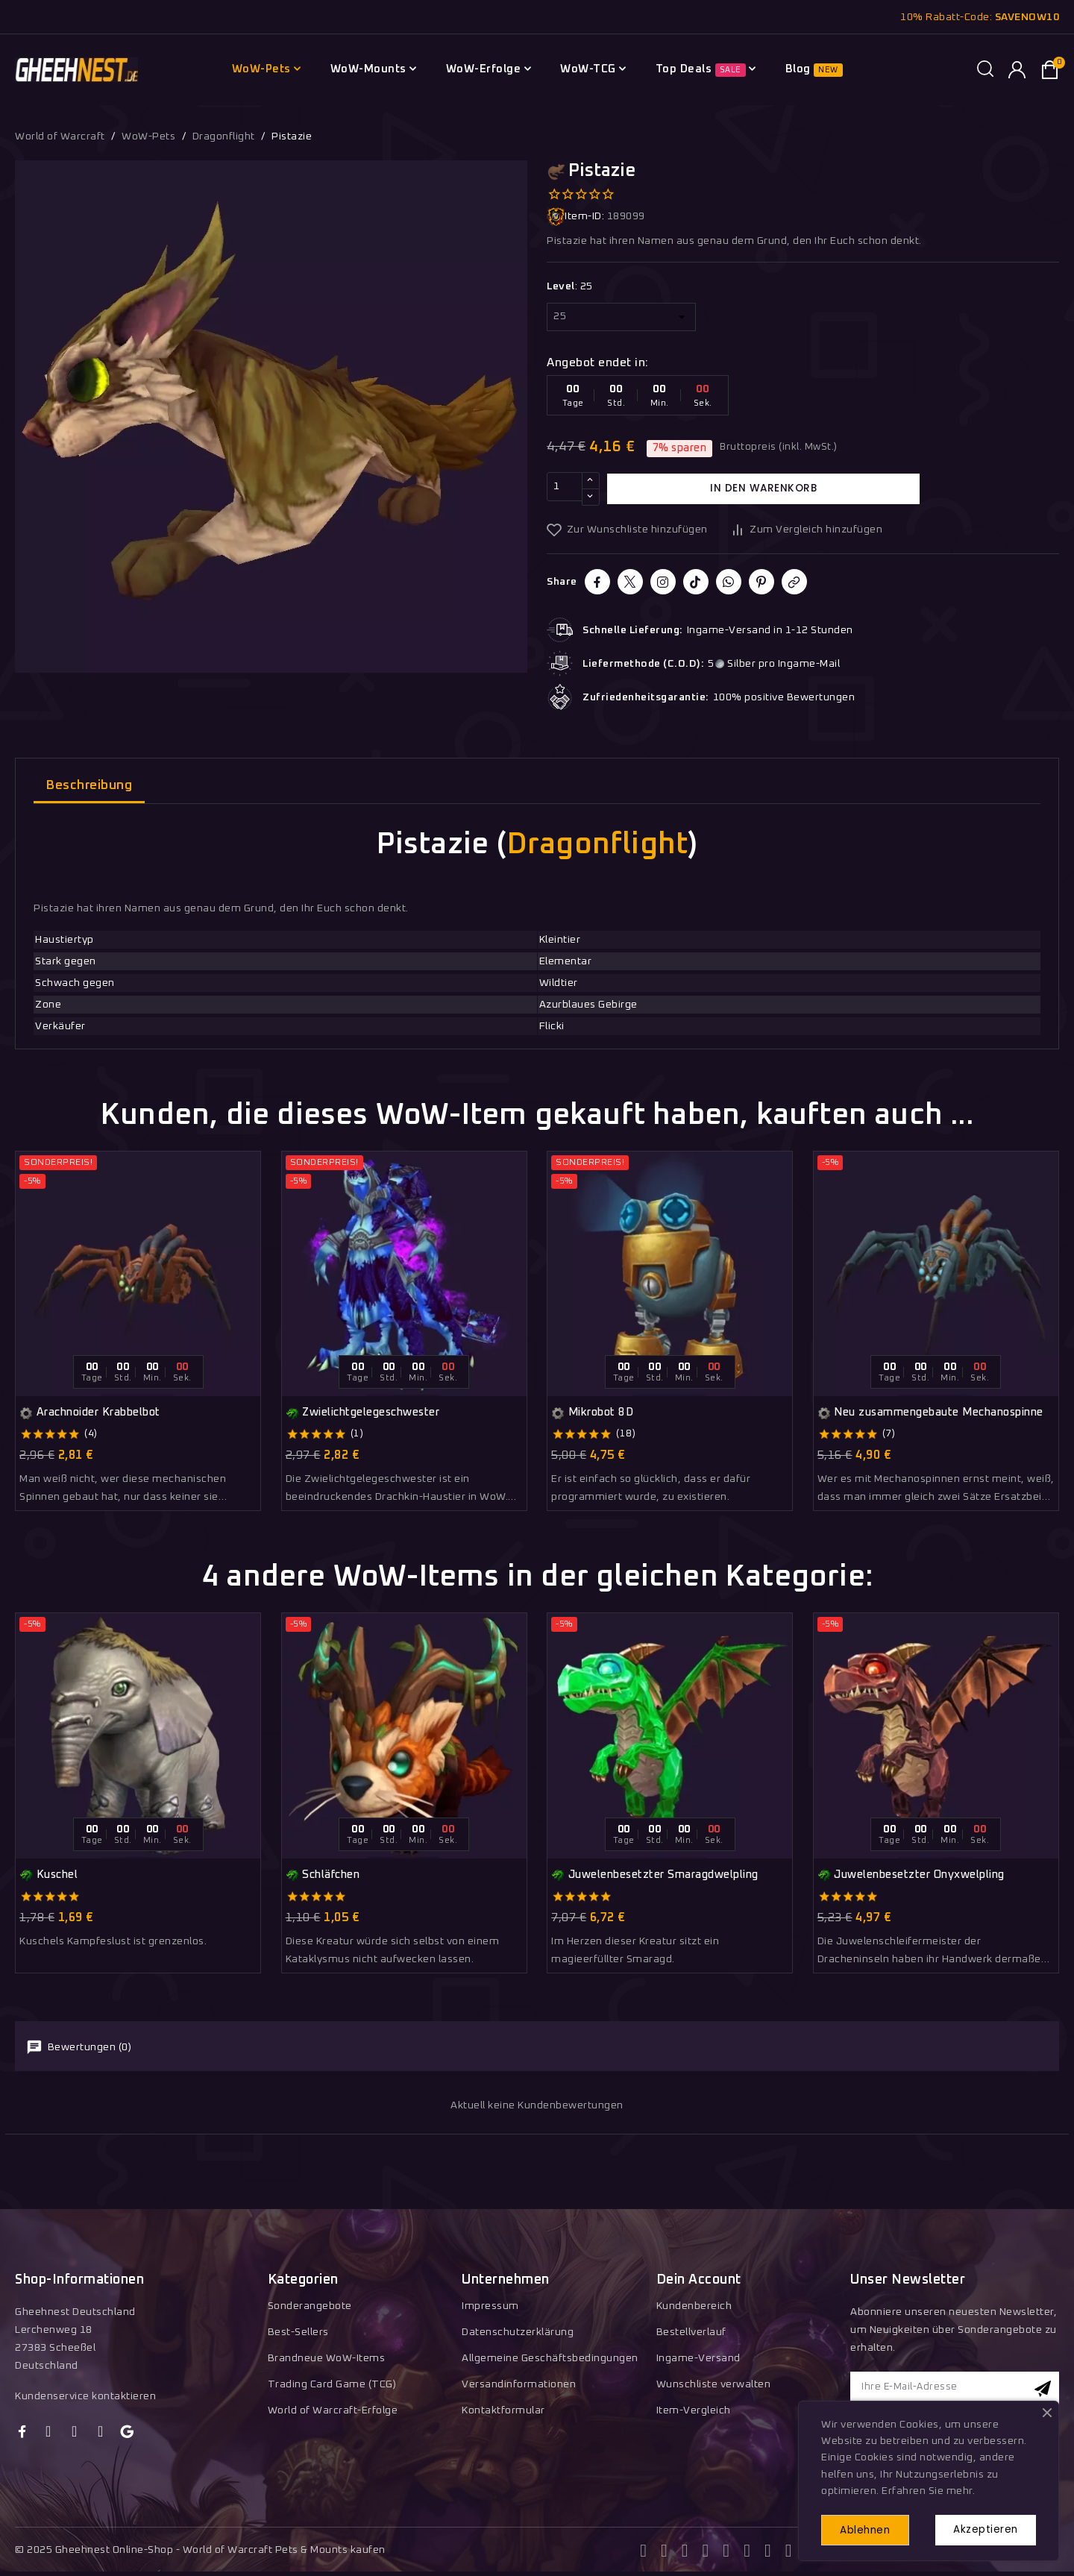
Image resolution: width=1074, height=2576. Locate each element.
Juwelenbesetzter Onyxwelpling (911, 1875)
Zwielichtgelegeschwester (363, 1413)
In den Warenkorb (763, 488)
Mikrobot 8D (592, 1413)
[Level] (621, 317)
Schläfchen (323, 1875)
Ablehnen (870, 2529)
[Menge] (564, 489)
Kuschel (48, 1875)
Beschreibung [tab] (89, 785)
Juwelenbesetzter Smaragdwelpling (655, 1875)
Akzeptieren (981, 2528)
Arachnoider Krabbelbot (89, 1413)
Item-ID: (575, 216)
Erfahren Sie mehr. (928, 2489)
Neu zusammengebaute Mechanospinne (930, 1413)
